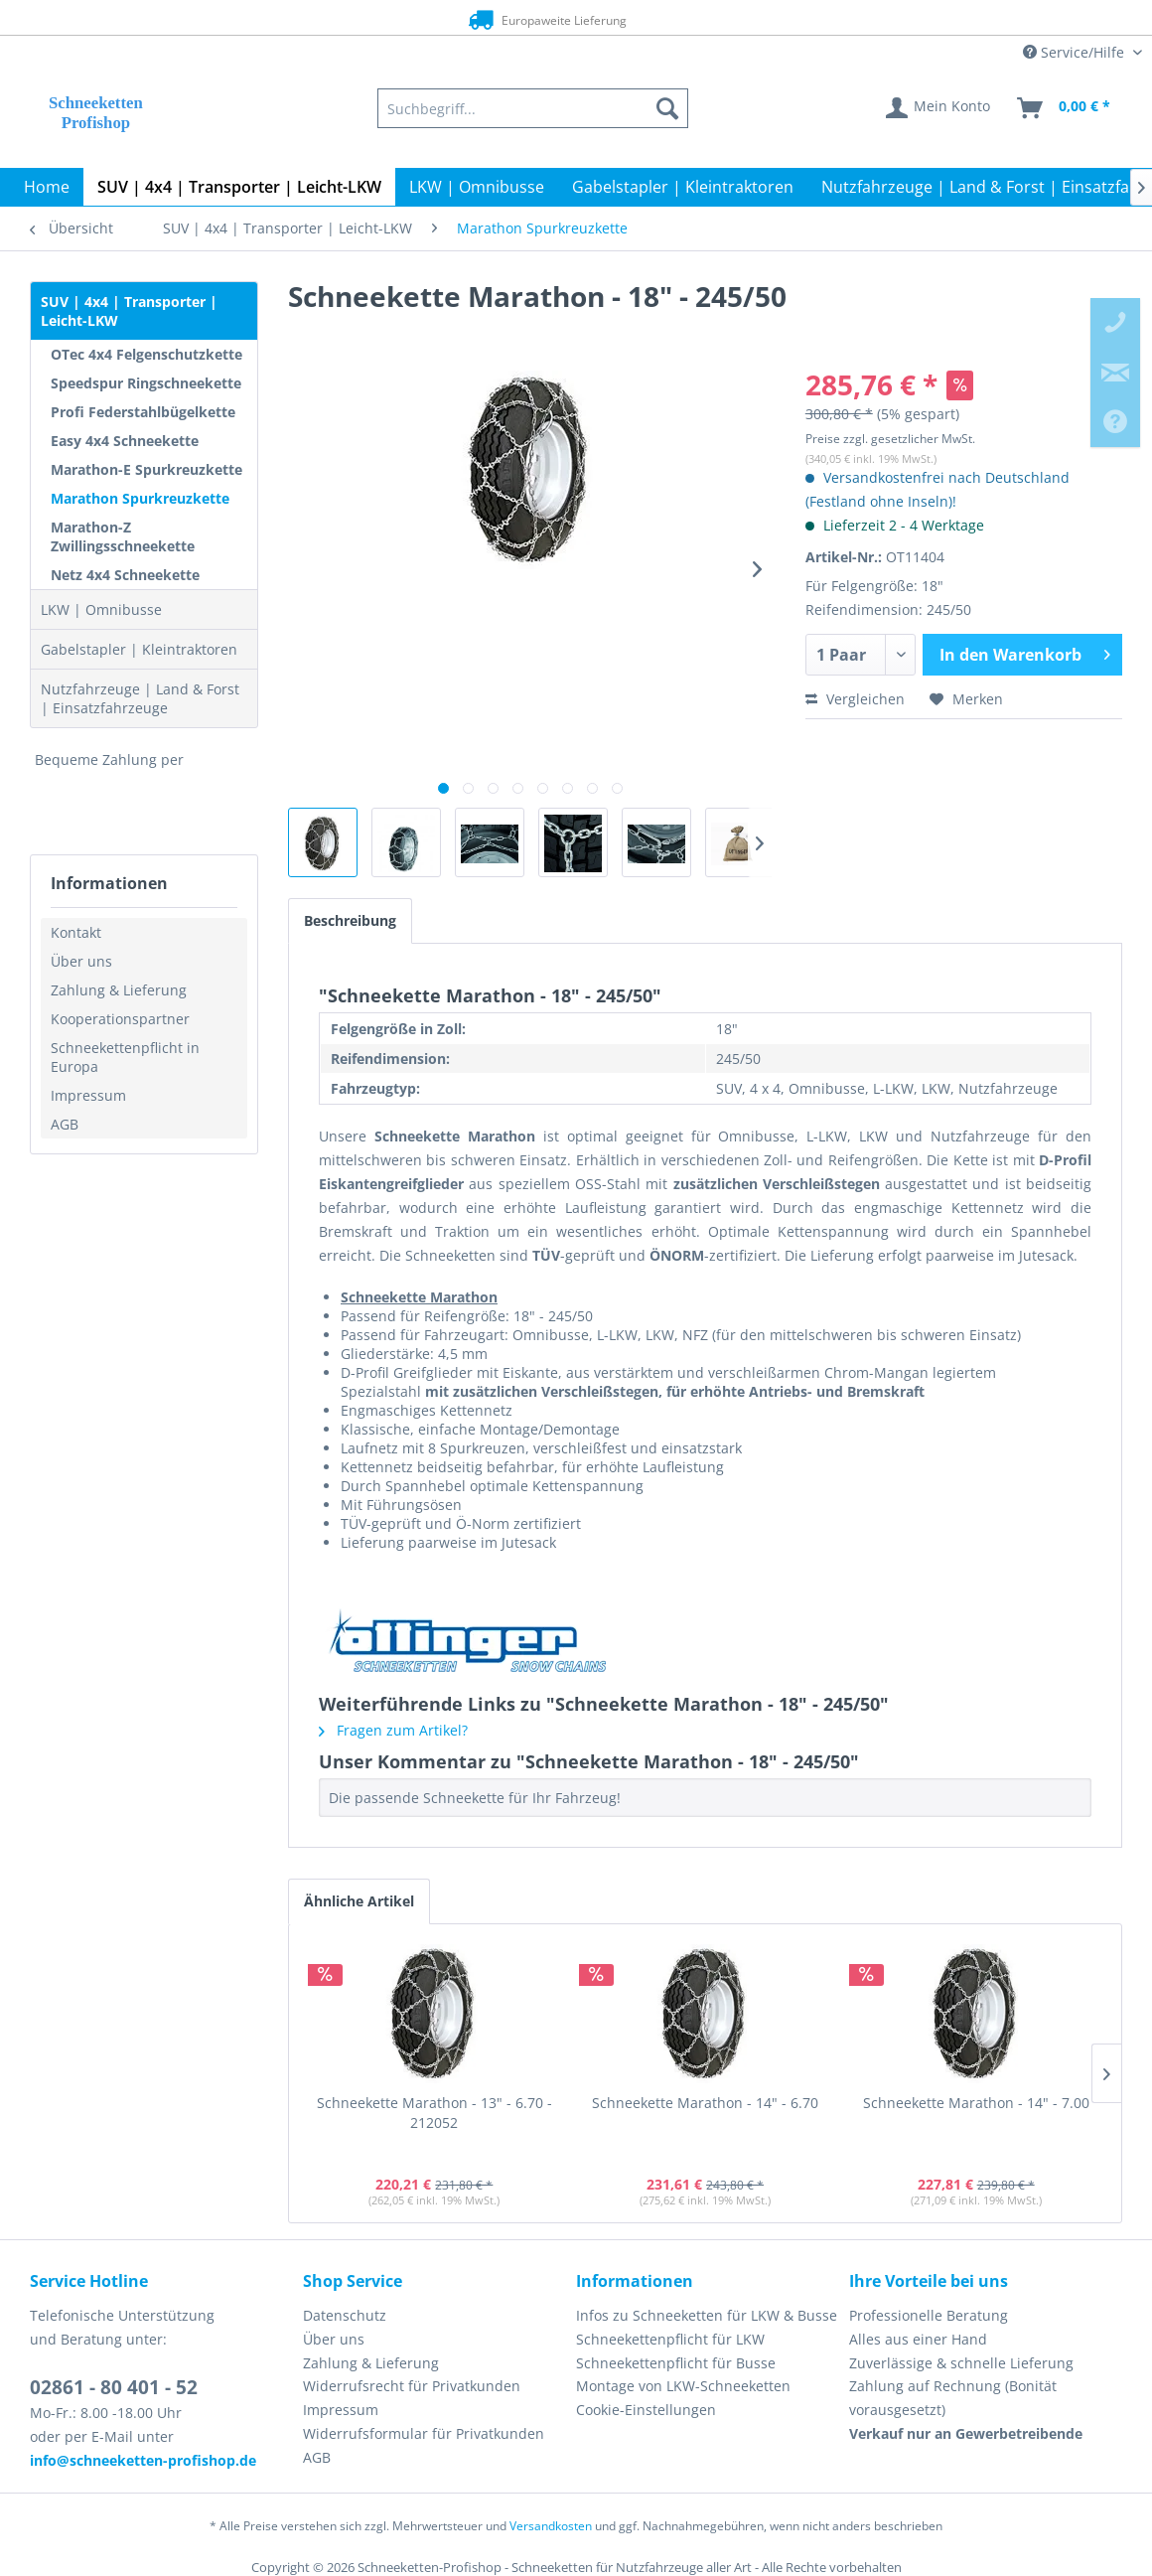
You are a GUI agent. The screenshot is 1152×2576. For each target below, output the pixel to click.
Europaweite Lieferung (541, 19)
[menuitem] (533, 108)
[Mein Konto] (939, 108)
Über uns (81, 961)
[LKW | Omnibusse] (476, 187)
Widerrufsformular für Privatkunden (423, 2433)
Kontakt (76, 932)
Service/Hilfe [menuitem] (1075, 52)
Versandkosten (550, 2525)
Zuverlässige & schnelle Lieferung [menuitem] (961, 2362)
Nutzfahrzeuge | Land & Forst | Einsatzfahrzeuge (140, 698)
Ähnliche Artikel (359, 1901)
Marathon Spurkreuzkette (140, 498)
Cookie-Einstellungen (646, 2409)
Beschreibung (350, 920)
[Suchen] (667, 108)
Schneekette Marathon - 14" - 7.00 (976, 2102)
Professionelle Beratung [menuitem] (928, 2315)
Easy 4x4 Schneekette (125, 440)
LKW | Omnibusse (101, 609)
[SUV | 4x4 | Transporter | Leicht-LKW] (239, 187)
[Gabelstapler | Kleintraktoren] (682, 187)
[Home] (46, 187)
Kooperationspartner (120, 1018)
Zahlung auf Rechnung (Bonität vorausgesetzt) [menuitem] (953, 2397)
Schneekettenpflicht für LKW (670, 2339)
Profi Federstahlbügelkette (143, 411)
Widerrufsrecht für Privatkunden (411, 2385)
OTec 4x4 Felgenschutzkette (146, 354)
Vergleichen (855, 698)
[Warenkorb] (1064, 108)
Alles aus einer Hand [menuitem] (918, 2339)
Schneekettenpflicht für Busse (676, 2362)
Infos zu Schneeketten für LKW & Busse (706, 2315)
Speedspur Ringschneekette (146, 383)
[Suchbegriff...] (533, 108)
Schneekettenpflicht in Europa (125, 1057)
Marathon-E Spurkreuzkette (146, 469)
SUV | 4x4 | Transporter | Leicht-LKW (129, 311)
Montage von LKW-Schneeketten (683, 2385)
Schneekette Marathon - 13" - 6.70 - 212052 (434, 2112)
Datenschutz (344, 2315)
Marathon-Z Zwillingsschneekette (123, 536)
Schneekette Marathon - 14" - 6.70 (705, 2102)
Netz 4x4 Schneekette (125, 574)
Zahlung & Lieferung (119, 990)
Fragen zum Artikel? (393, 1730)
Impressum (88, 1095)
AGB (64, 1124)
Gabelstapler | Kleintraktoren (139, 649)
